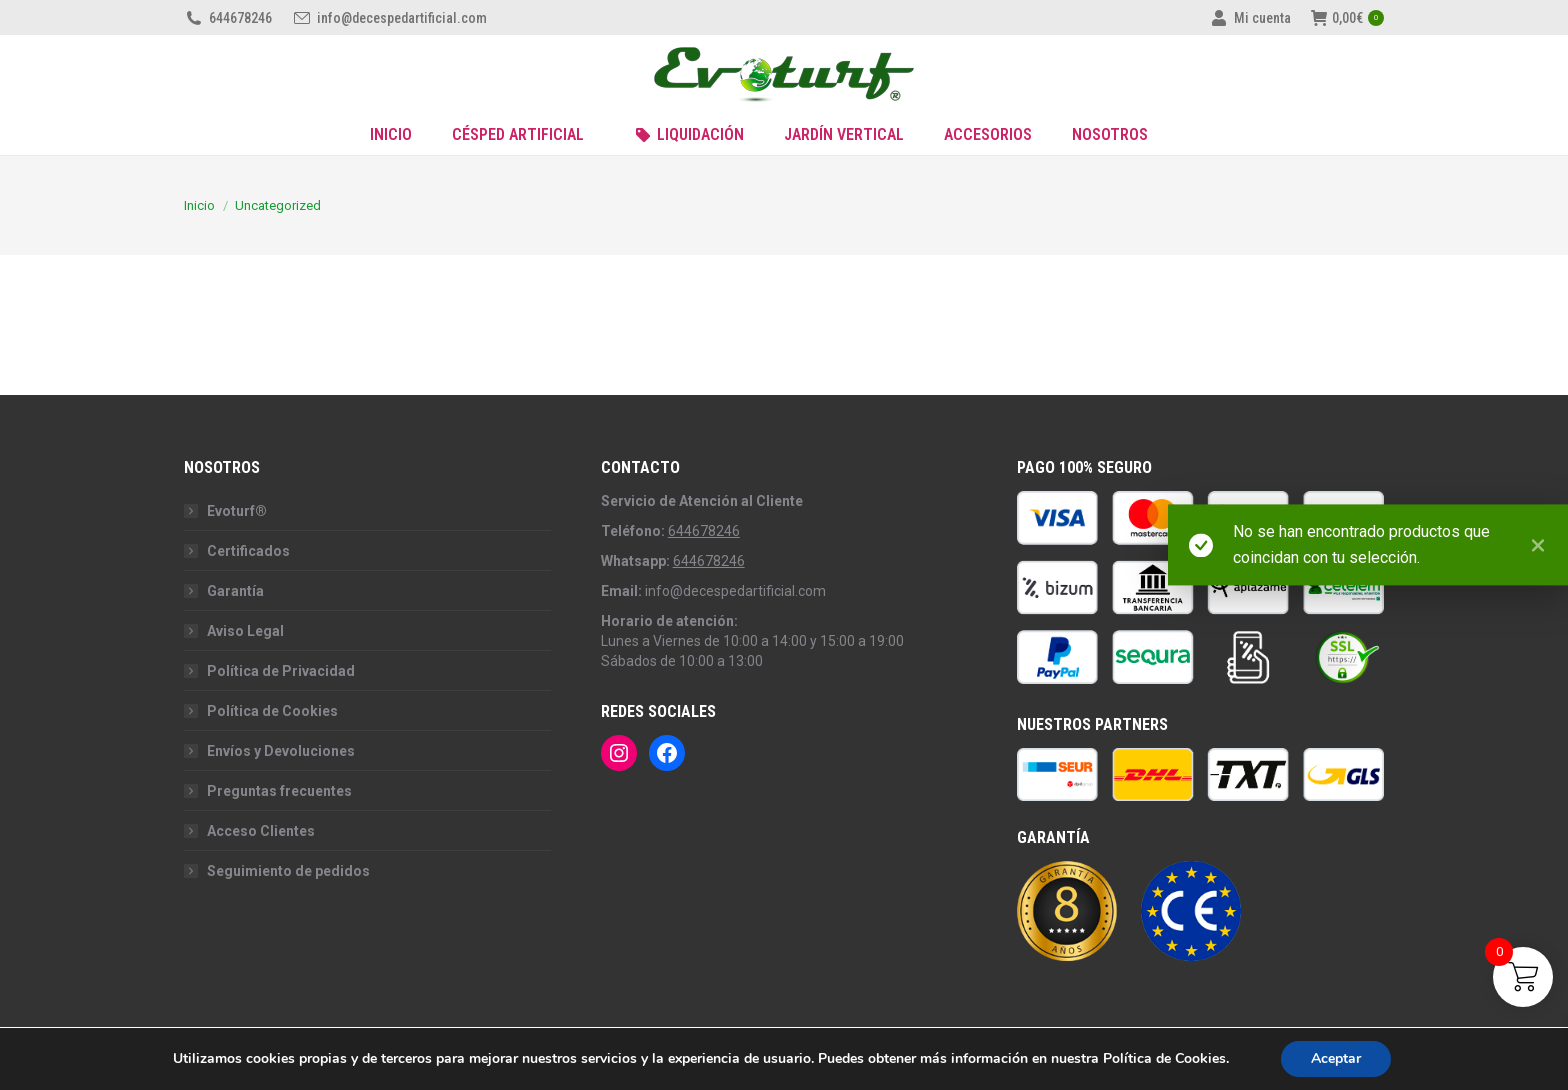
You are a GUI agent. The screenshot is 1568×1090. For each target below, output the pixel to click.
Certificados (248, 551)
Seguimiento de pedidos (288, 871)
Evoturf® (237, 511)
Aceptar (1336, 1058)
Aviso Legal (245, 631)
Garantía (235, 591)
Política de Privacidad (281, 671)
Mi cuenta (1250, 18)
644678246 (228, 18)
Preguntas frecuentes (279, 791)
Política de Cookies (272, 711)
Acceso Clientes (261, 831)
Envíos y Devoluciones (281, 751)
